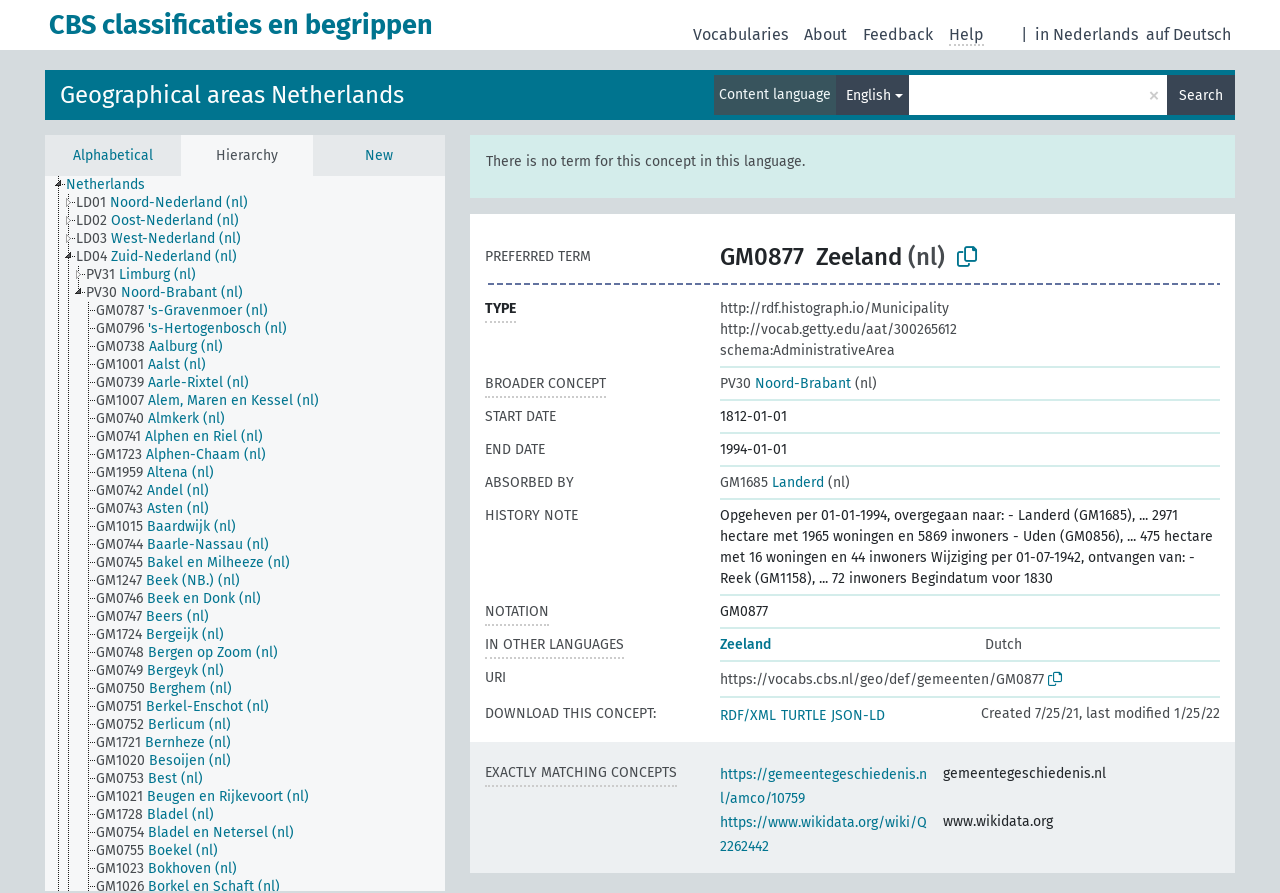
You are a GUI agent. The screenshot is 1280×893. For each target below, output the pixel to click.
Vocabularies (740, 34)
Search (1201, 95)
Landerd (772, 482)
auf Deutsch (1188, 34)
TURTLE (803, 715)
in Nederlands (1086, 34)
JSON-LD (858, 715)
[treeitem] (114, 185)
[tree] (245, 533)
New (379, 155)
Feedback (898, 34)
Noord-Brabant (785, 383)
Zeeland (745, 644)
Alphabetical (113, 155)
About (825, 34)
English (868, 95)
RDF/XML (748, 715)
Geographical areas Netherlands (232, 95)
